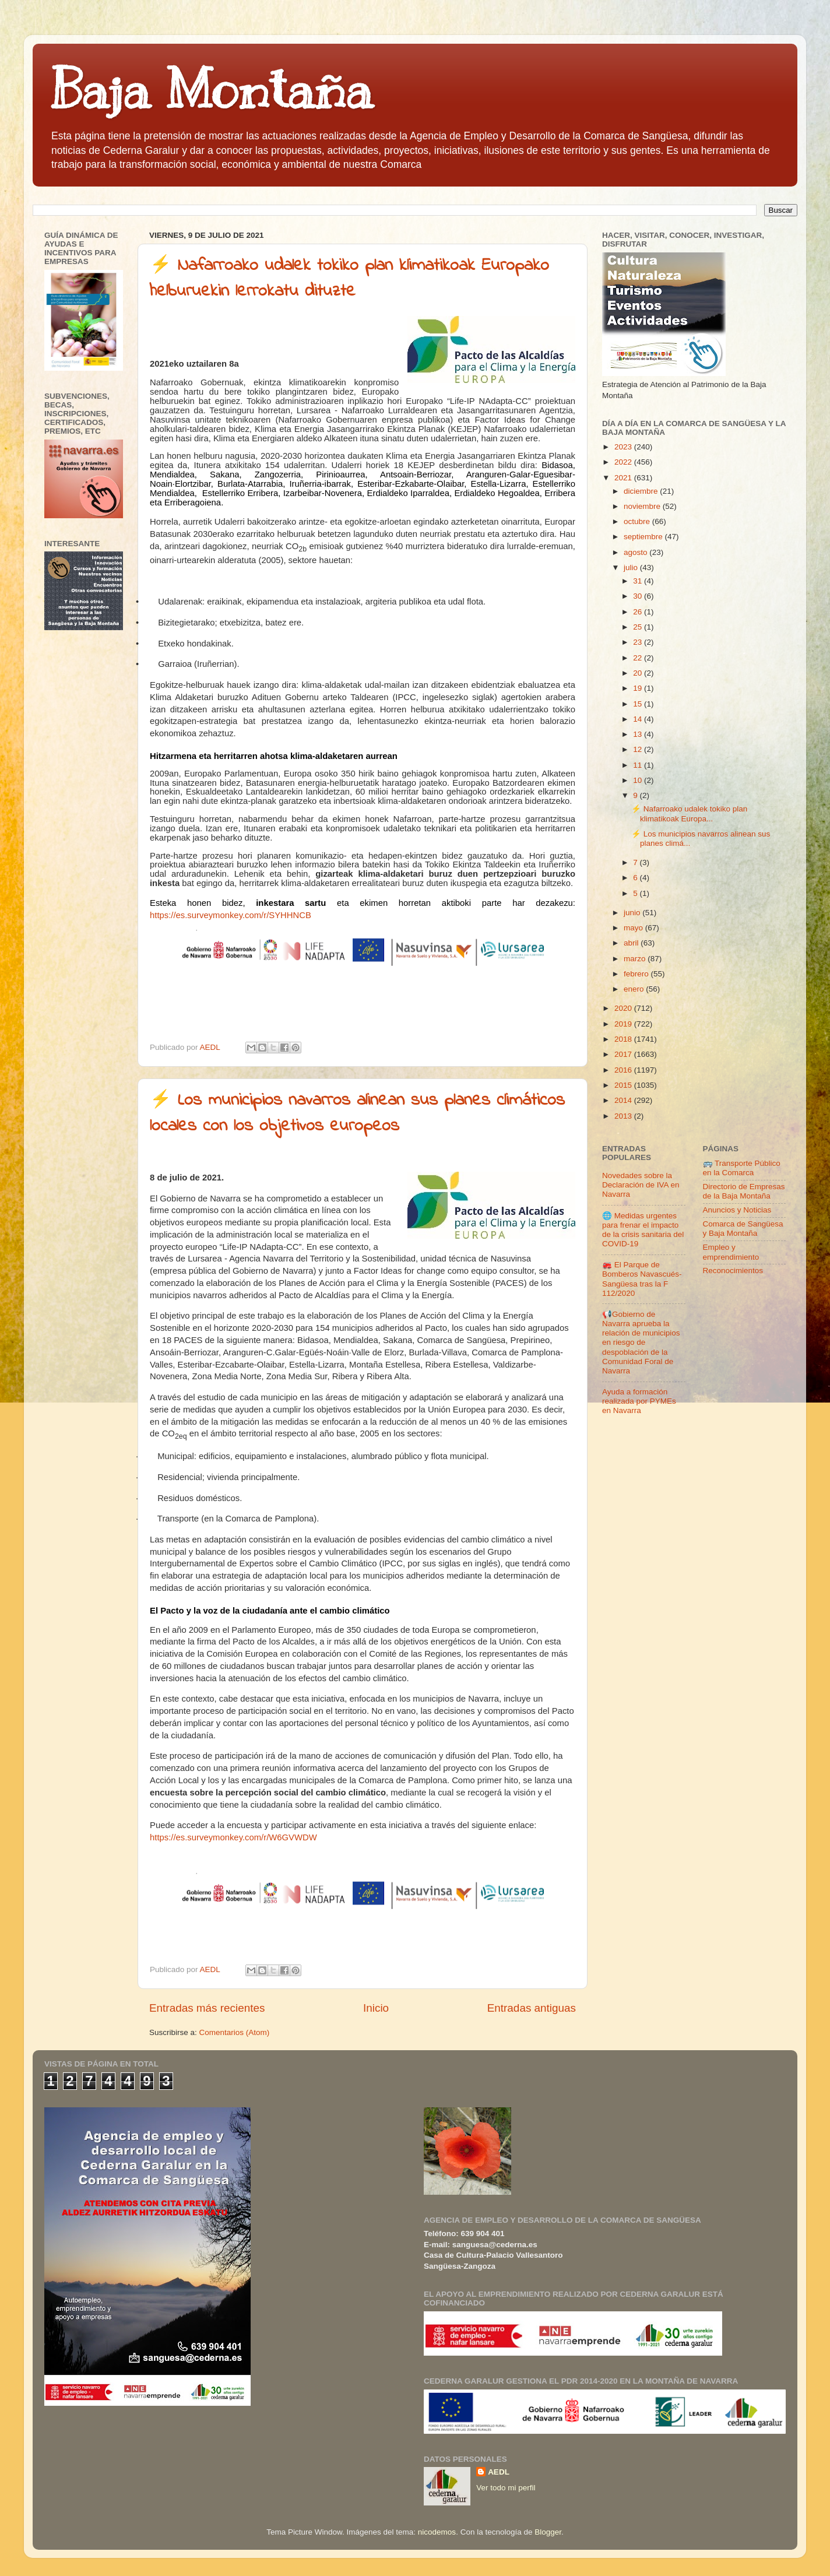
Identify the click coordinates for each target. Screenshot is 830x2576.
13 (638, 734)
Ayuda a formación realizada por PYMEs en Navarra (639, 1401)
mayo (634, 927)
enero (635, 989)
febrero (637, 973)
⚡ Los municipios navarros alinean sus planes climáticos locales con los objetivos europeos (357, 1113)
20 (638, 673)
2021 (624, 477)
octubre (638, 521)
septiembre (644, 536)
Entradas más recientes (207, 2008)
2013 (624, 1116)
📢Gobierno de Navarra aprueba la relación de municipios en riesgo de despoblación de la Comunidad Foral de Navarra (641, 1342)
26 (638, 611)
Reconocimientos (733, 1270)
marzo (636, 958)
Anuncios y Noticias (737, 1210)
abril (632, 943)
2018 (624, 1039)
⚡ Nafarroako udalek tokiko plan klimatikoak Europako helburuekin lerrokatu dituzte (349, 278)
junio (633, 912)
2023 (624, 446)
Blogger (547, 2532)
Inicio (376, 2008)
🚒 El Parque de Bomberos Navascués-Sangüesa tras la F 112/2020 (642, 1279)
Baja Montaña (211, 89)
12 (638, 749)
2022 (624, 462)
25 (638, 627)
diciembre (642, 491)
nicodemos (437, 2532)
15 (638, 704)
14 (638, 719)
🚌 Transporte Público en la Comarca (741, 1168)
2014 (624, 1100)
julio (632, 567)
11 (638, 765)
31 (638, 581)
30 (638, 596)
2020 (624, 1008)
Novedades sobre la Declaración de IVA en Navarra (641, 1185)
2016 (624, 1070)
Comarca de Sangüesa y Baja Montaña (743, 1229)
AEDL (498, 2472)
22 (638, 657)
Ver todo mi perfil (505, 2487)
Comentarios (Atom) (234, 2032)
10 (638, 780)
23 (638, 642)
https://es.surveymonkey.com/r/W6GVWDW (233, 1837)
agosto (636, 552)
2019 (624, 1024)
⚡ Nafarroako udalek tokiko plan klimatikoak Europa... (689, 813)
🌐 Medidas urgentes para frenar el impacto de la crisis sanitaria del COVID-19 (643, 1230)
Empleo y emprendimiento (731, 1252)
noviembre (643, 506)
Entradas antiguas (531, 2008)
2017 (624, 1054)
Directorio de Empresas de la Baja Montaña (744, 1191)
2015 (624, 1085)
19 (638, 688)
